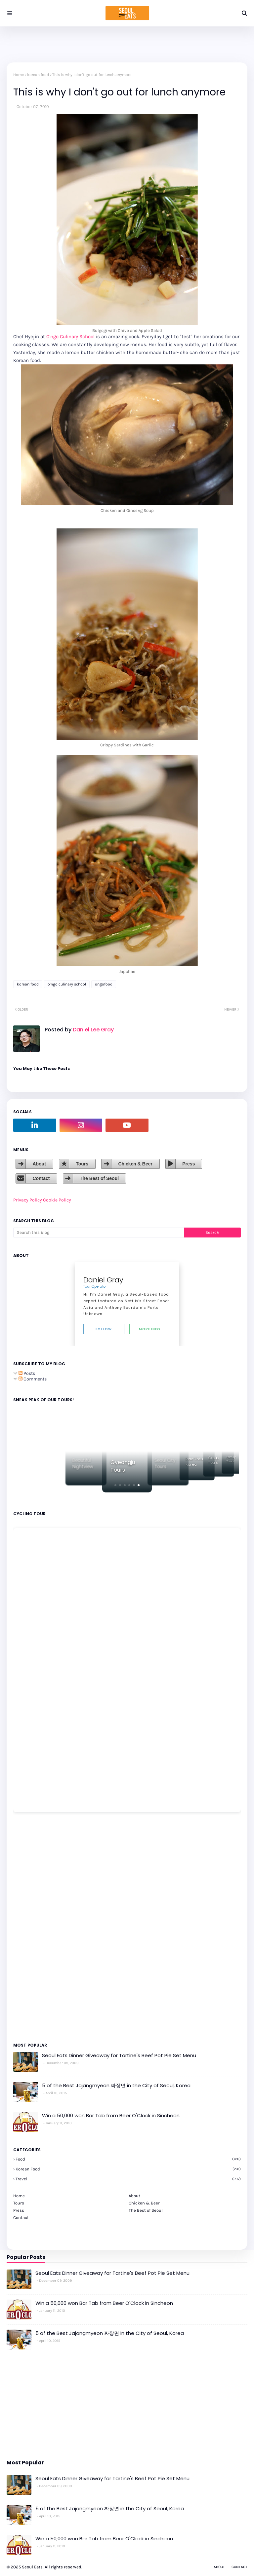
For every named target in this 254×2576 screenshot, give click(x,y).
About (39, 1163)
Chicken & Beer (135, 1163)
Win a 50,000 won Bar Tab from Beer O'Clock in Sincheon (111, 2115)
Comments (33, 1379)
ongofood (103, 984)
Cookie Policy (57, 1200)
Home (18, 74)
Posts (27, 1373)
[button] (115, 1485)
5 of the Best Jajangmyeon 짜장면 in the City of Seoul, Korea (116, 2085)
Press (188, 1163)
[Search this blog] (98, 1232)
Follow (104, 1329)
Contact (41, 1178)
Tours (82, 1163)
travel (128, 2178)
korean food (38, 74)
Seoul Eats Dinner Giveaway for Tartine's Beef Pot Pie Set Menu (119, 2055)
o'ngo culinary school (67, 984)
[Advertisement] (33, 1927)
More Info (149, 1329)
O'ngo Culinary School (70, 337)
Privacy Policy (27, 1200)
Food (128, 2159)
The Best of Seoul (99, 1178)
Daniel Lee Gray (92, 1029)
